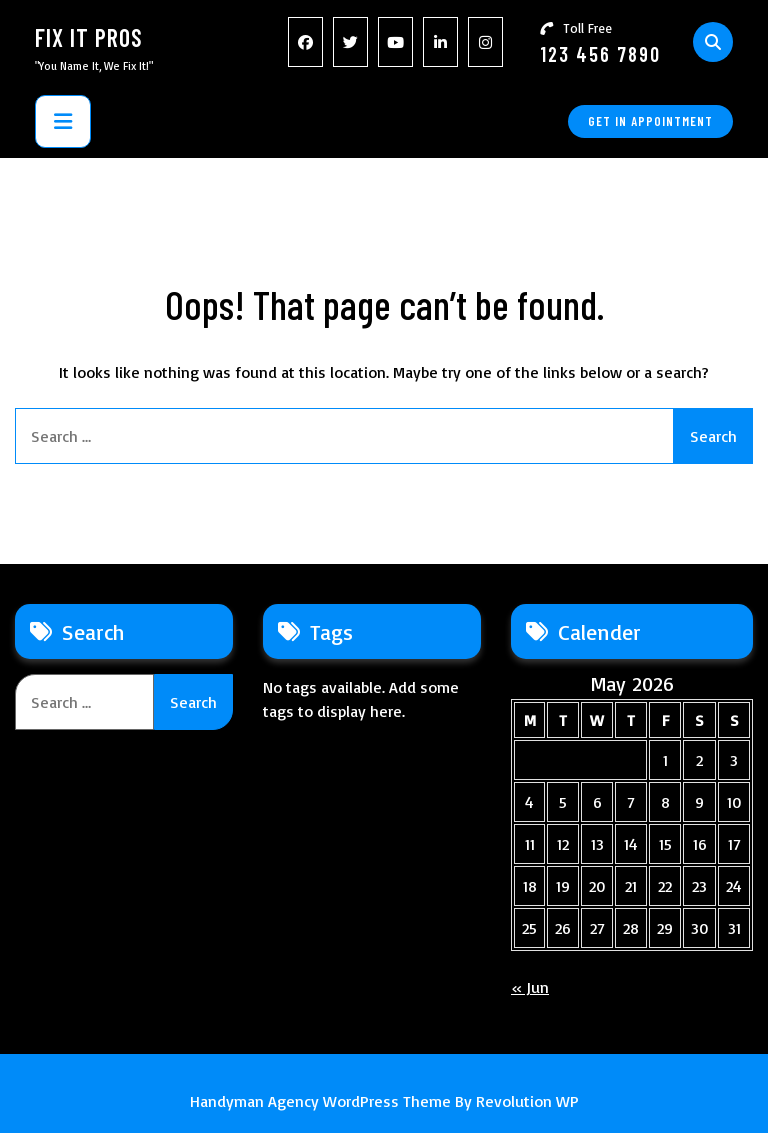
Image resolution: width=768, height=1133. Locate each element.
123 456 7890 (600, 54)
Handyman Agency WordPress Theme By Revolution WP (384, 1101)
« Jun (530, 987)
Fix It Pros (89, 37)
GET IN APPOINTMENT (650, 121)
